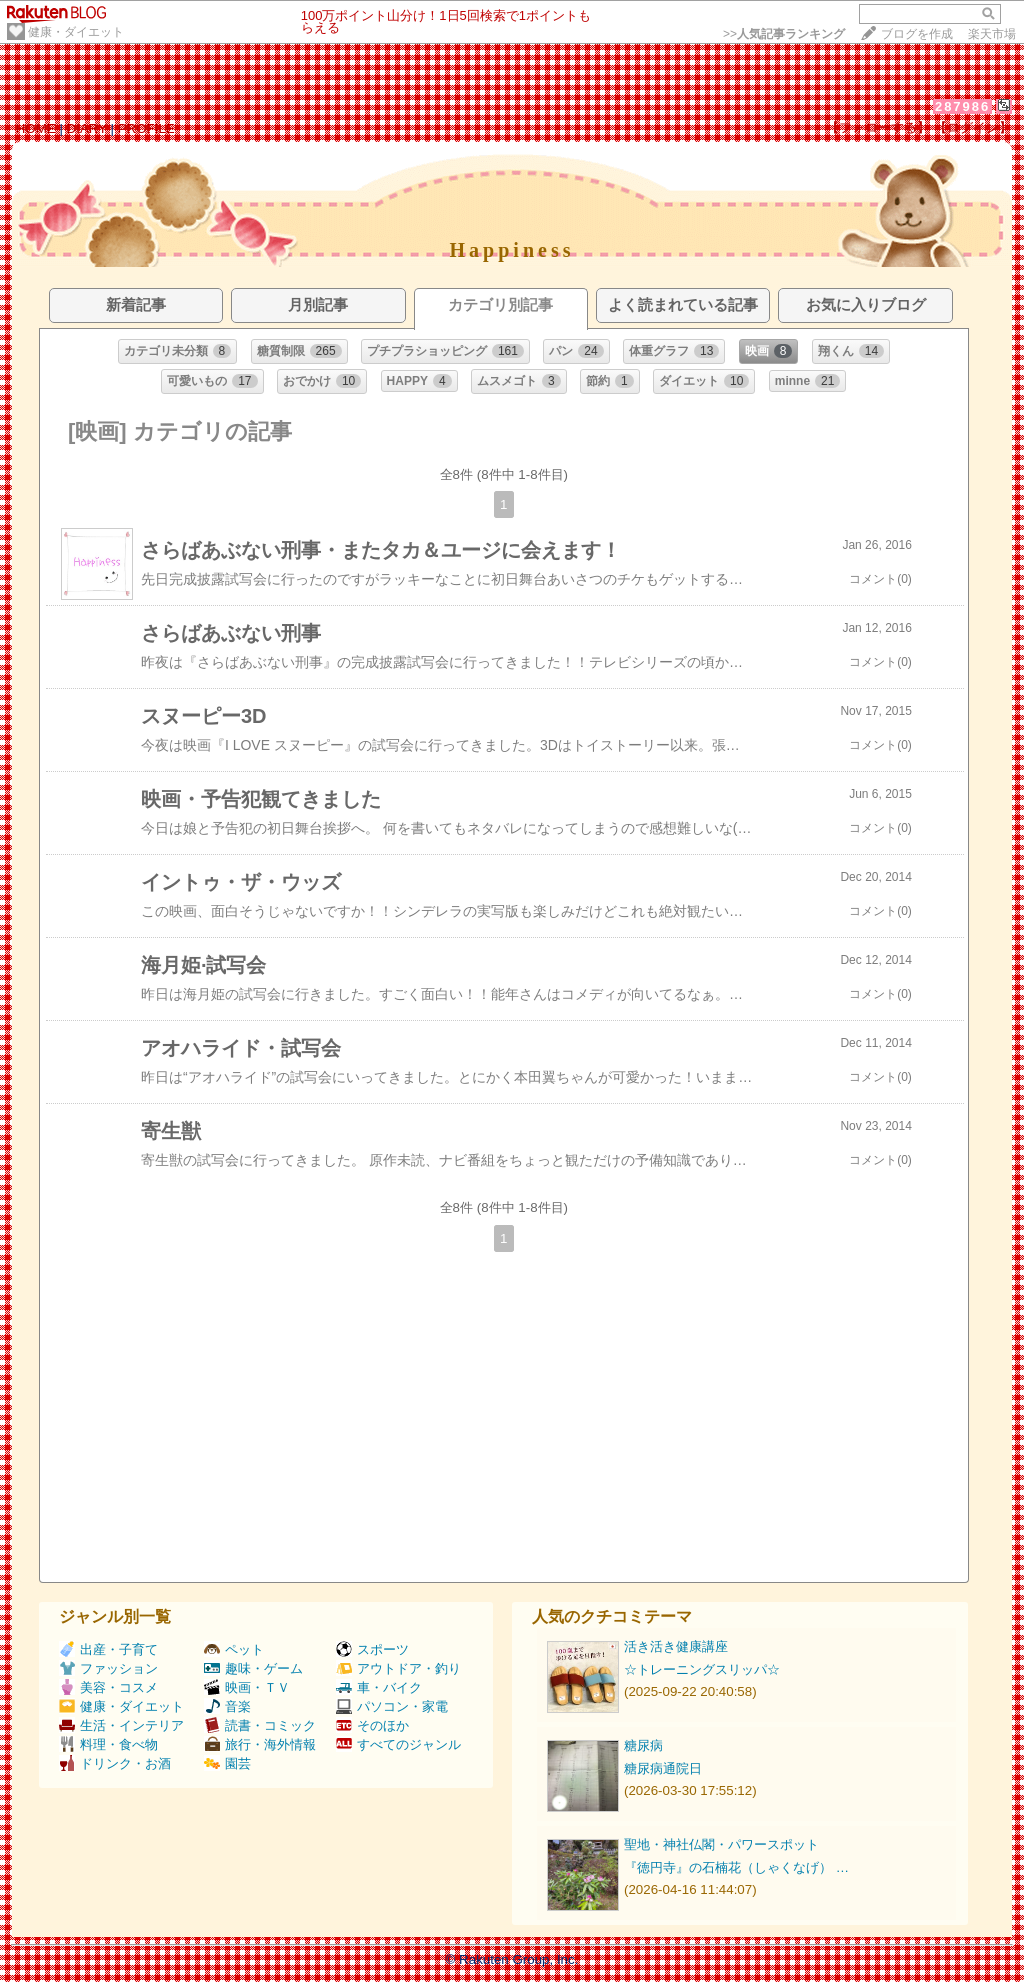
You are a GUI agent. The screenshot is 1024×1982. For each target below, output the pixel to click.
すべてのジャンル (398, 1744)
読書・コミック (260, 1725)
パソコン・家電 (392, 1706)
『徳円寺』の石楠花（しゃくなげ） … (736, 1867)
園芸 (227, 1763)
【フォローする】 (878, 127)
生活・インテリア (121, 1725)
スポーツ (372, 1649)
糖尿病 (643, 1745)
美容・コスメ (108, 1687)
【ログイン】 (973, 127)
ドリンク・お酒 (115, 1763)
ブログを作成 (917, 34)
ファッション (108, 1668)
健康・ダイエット (76, 32)
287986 (962, 106)
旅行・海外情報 (260, 1744)
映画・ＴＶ (247, 1687)
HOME (36, 128)
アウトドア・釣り (398, 1668)
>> (784, 34)
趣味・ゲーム (253, 1668)
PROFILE (146, 128)
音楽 (227, 1706)
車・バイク (379, 1687)
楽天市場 (992, 34)
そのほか (372, 1725)
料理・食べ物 (108, 1744)
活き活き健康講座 (676, 1646)
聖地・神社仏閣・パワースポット (721, 1844)
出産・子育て (108, 1649)
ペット (234, 1649)
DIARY (87, 128)
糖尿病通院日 (663, 1768)
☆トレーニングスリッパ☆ (702, 1669)
